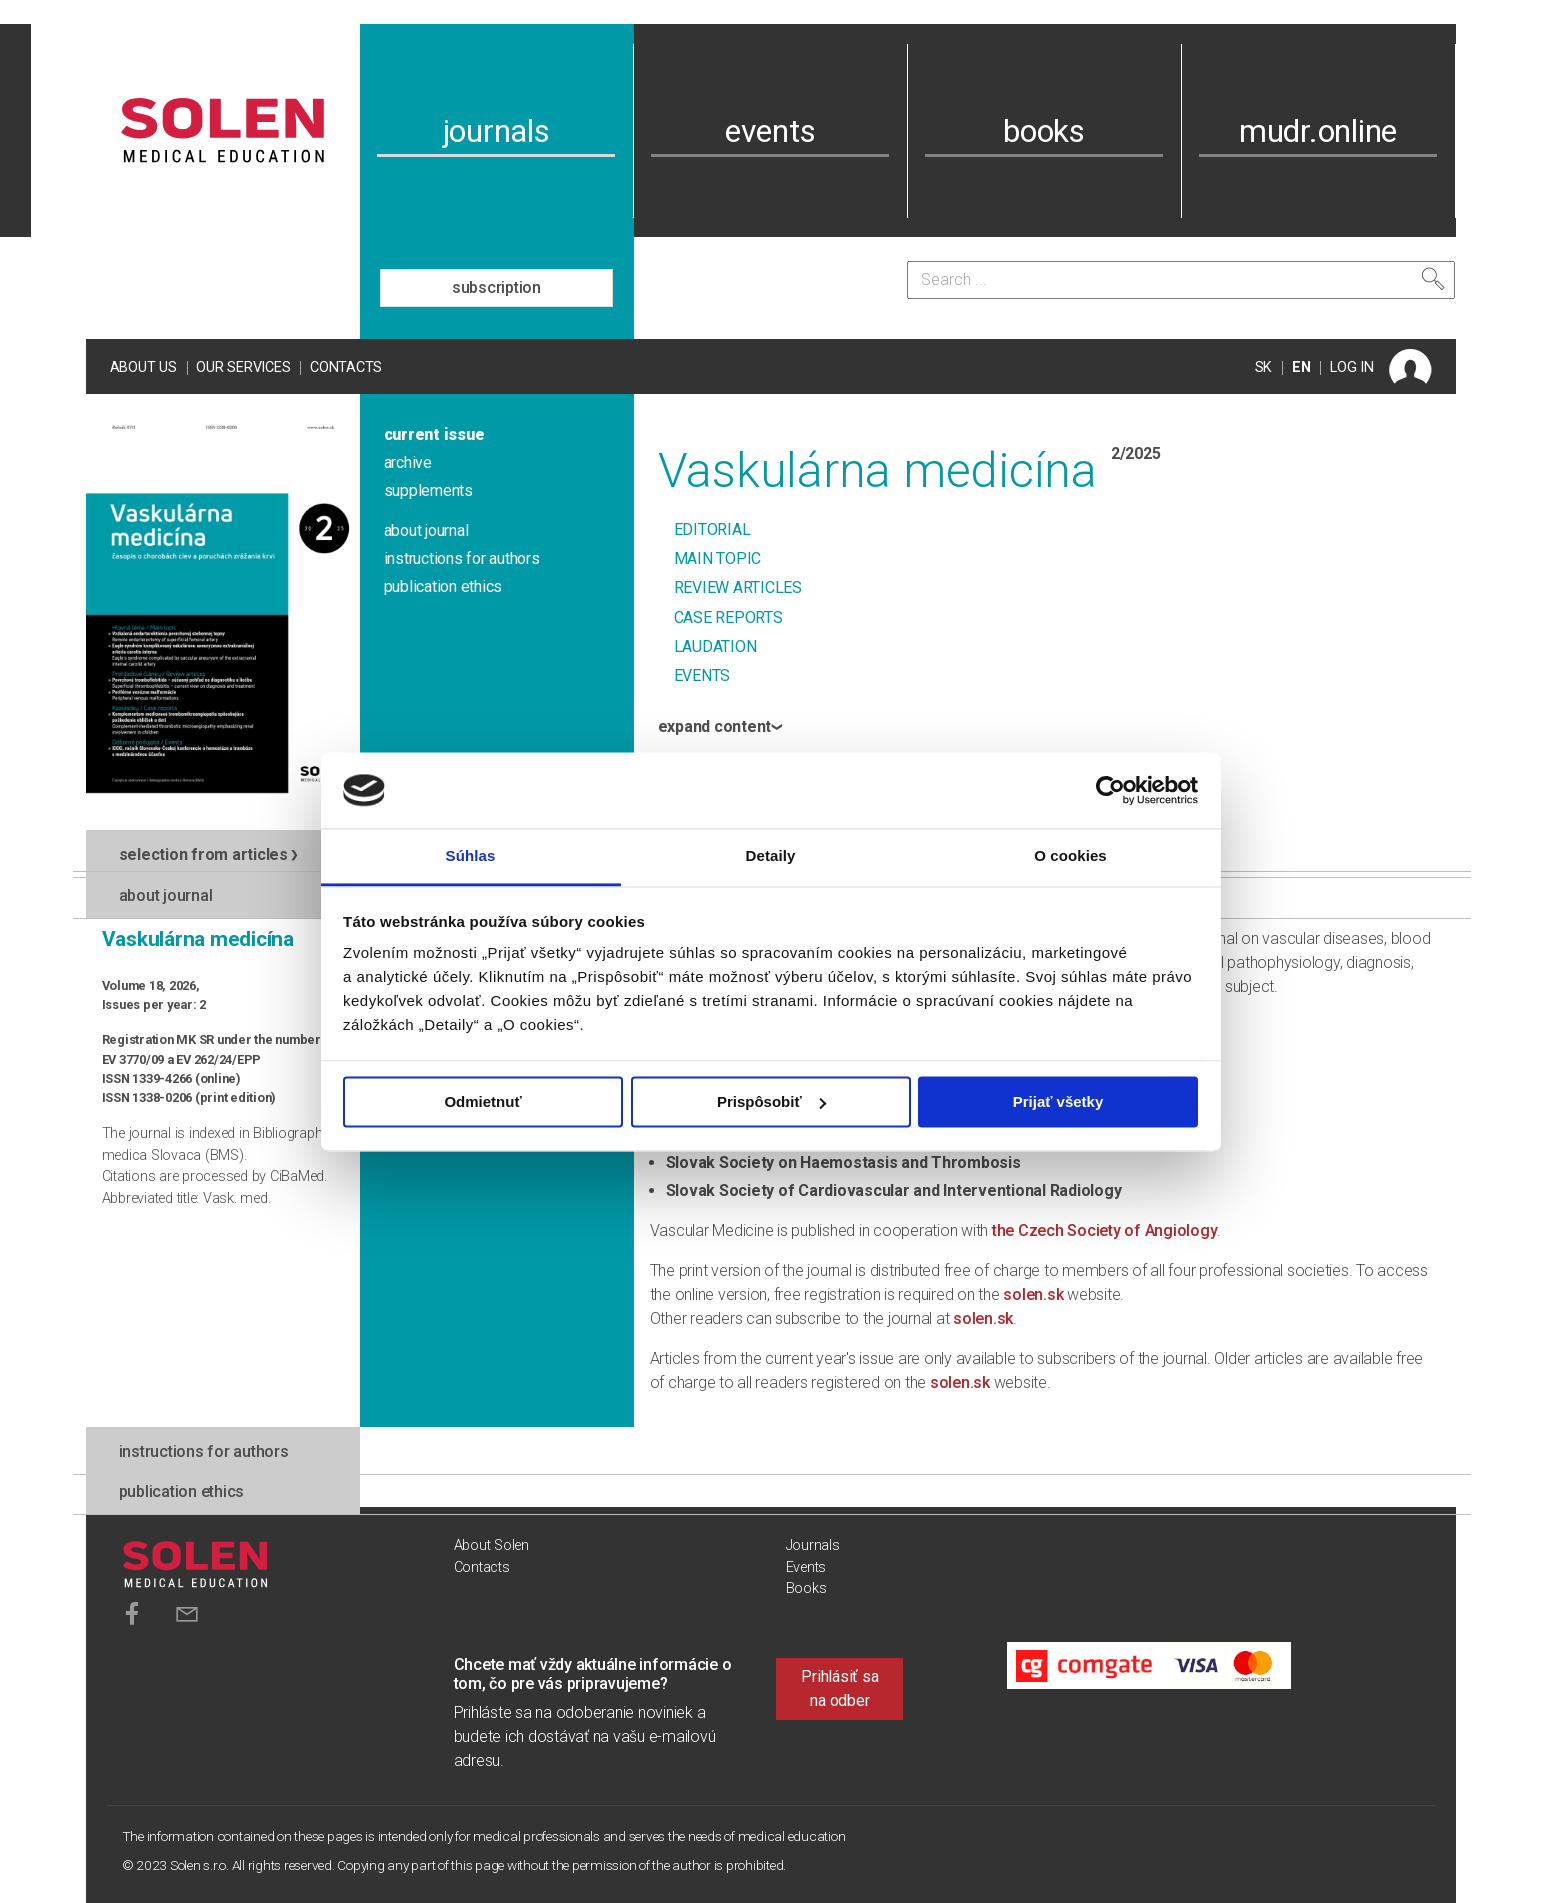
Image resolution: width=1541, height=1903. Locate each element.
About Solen (491, 1545)
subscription (496, 287)
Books (806, 1588)
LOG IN (1352, 367)
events (770, 131)
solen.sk (1033, 1294)
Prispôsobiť (771, 1101)
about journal (426, 530)
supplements (428, 490)
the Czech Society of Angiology (1105, 1230)
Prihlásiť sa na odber (839, 1688)
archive (408, 462)
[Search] (1181, 280)
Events (806, 1567)
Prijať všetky (1058, 1101)
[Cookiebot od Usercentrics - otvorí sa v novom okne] (1110, 790)
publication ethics (443, 586)
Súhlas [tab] (471, 856)
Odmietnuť (482, 1101)
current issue (434, 434)
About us (143, 367)
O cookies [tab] (1070, 856)
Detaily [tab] (771, 856)
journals (496, 131)
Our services (243, 367)
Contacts (346, 367)
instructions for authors (462, 558)
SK (1264, 367)
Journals (813, 1545)
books (1044, 131)
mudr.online (1318, 131)
